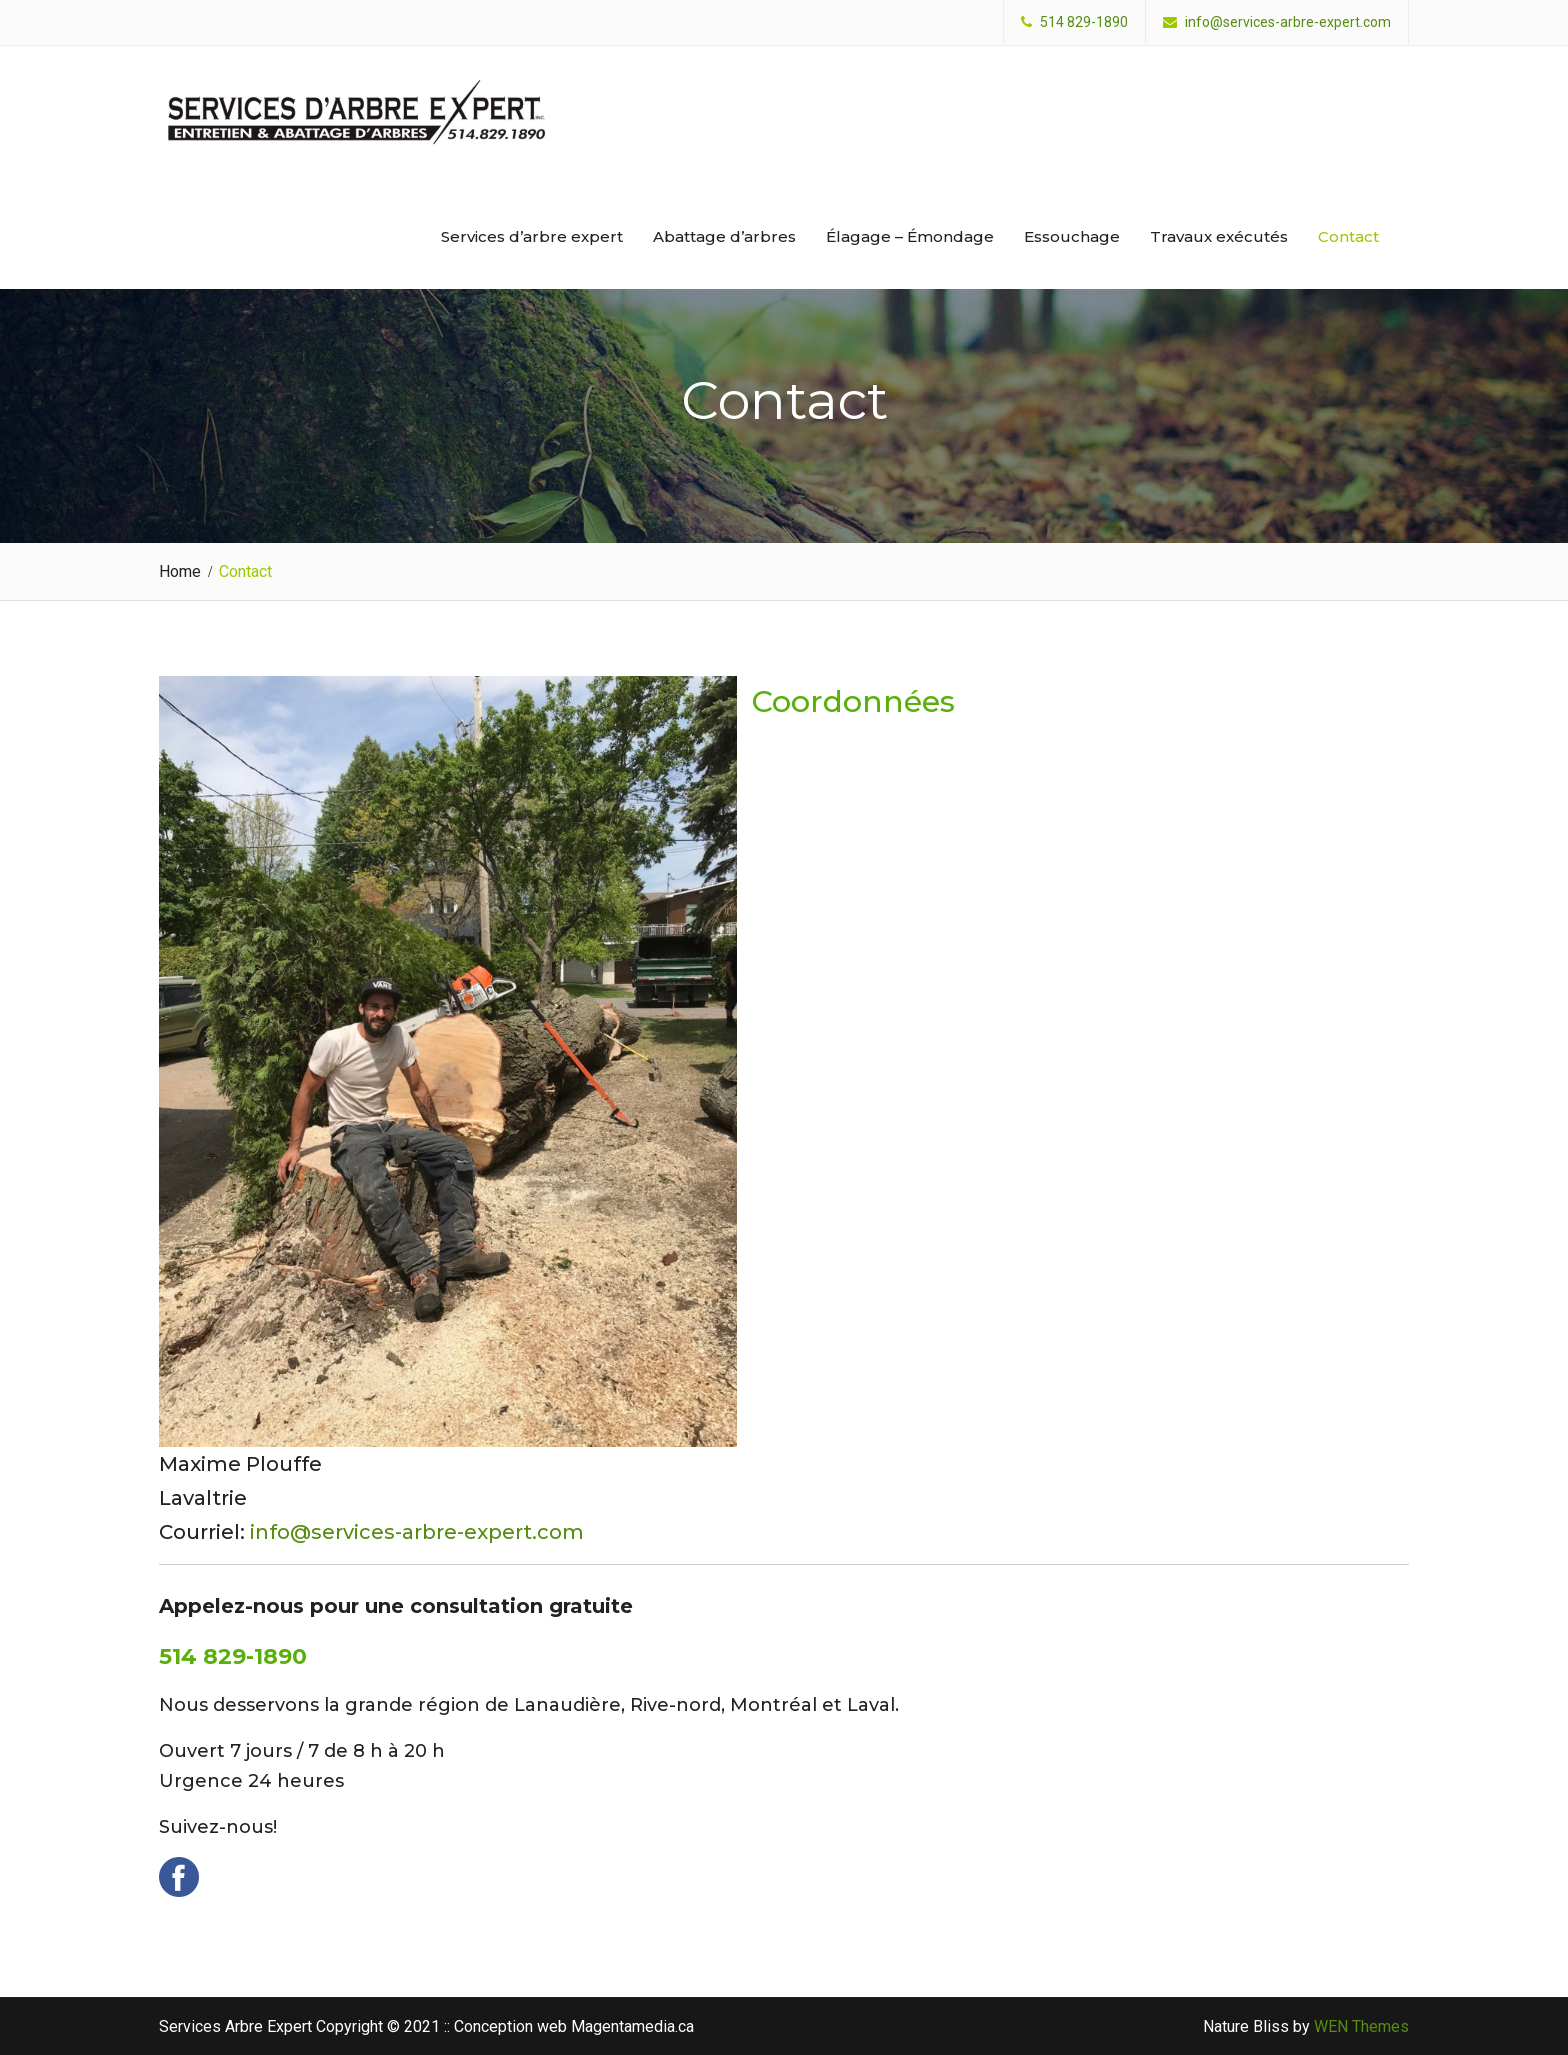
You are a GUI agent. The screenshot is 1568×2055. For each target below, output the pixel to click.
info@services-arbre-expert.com (1288, 22)
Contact (1348, 236)
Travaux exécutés (1219, 236)
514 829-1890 (1084, 22)
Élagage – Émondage (910, 236)
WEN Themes (1361, 2026)
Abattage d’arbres (724, 236)
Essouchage (1072, 236)
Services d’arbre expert (532, 236)
